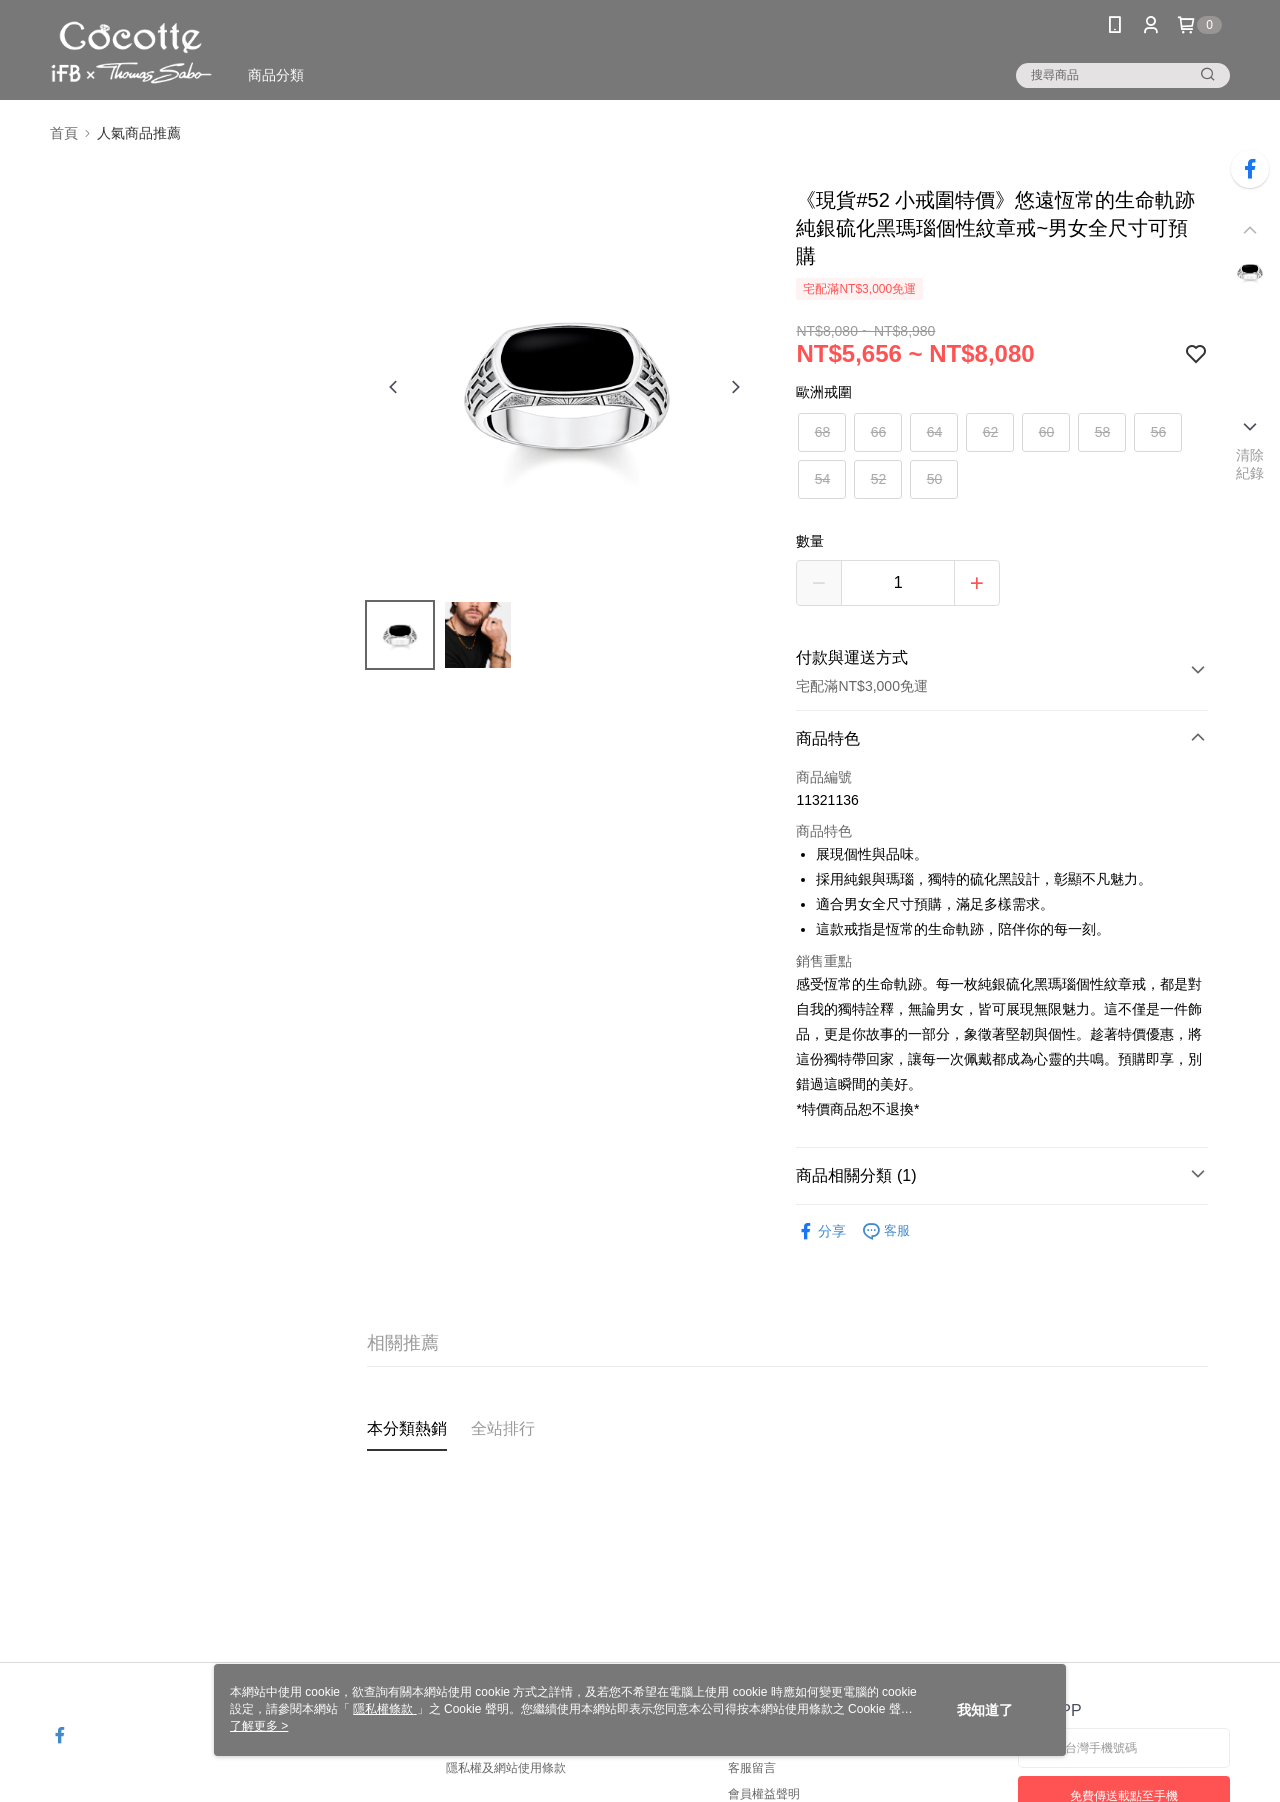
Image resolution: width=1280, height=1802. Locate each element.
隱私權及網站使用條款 (506, 1768)
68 (823, 432)
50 (935, 479)
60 (1047, 432)
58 (1103, 432)
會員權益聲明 (764, 1794)
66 (879, 432)
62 (991, 432)
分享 (821, 1231)
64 (935, 432)
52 (879, 479)
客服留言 (752, 1768)
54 (823, 479)
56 (1159, 432)
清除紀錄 (1250, 464)
